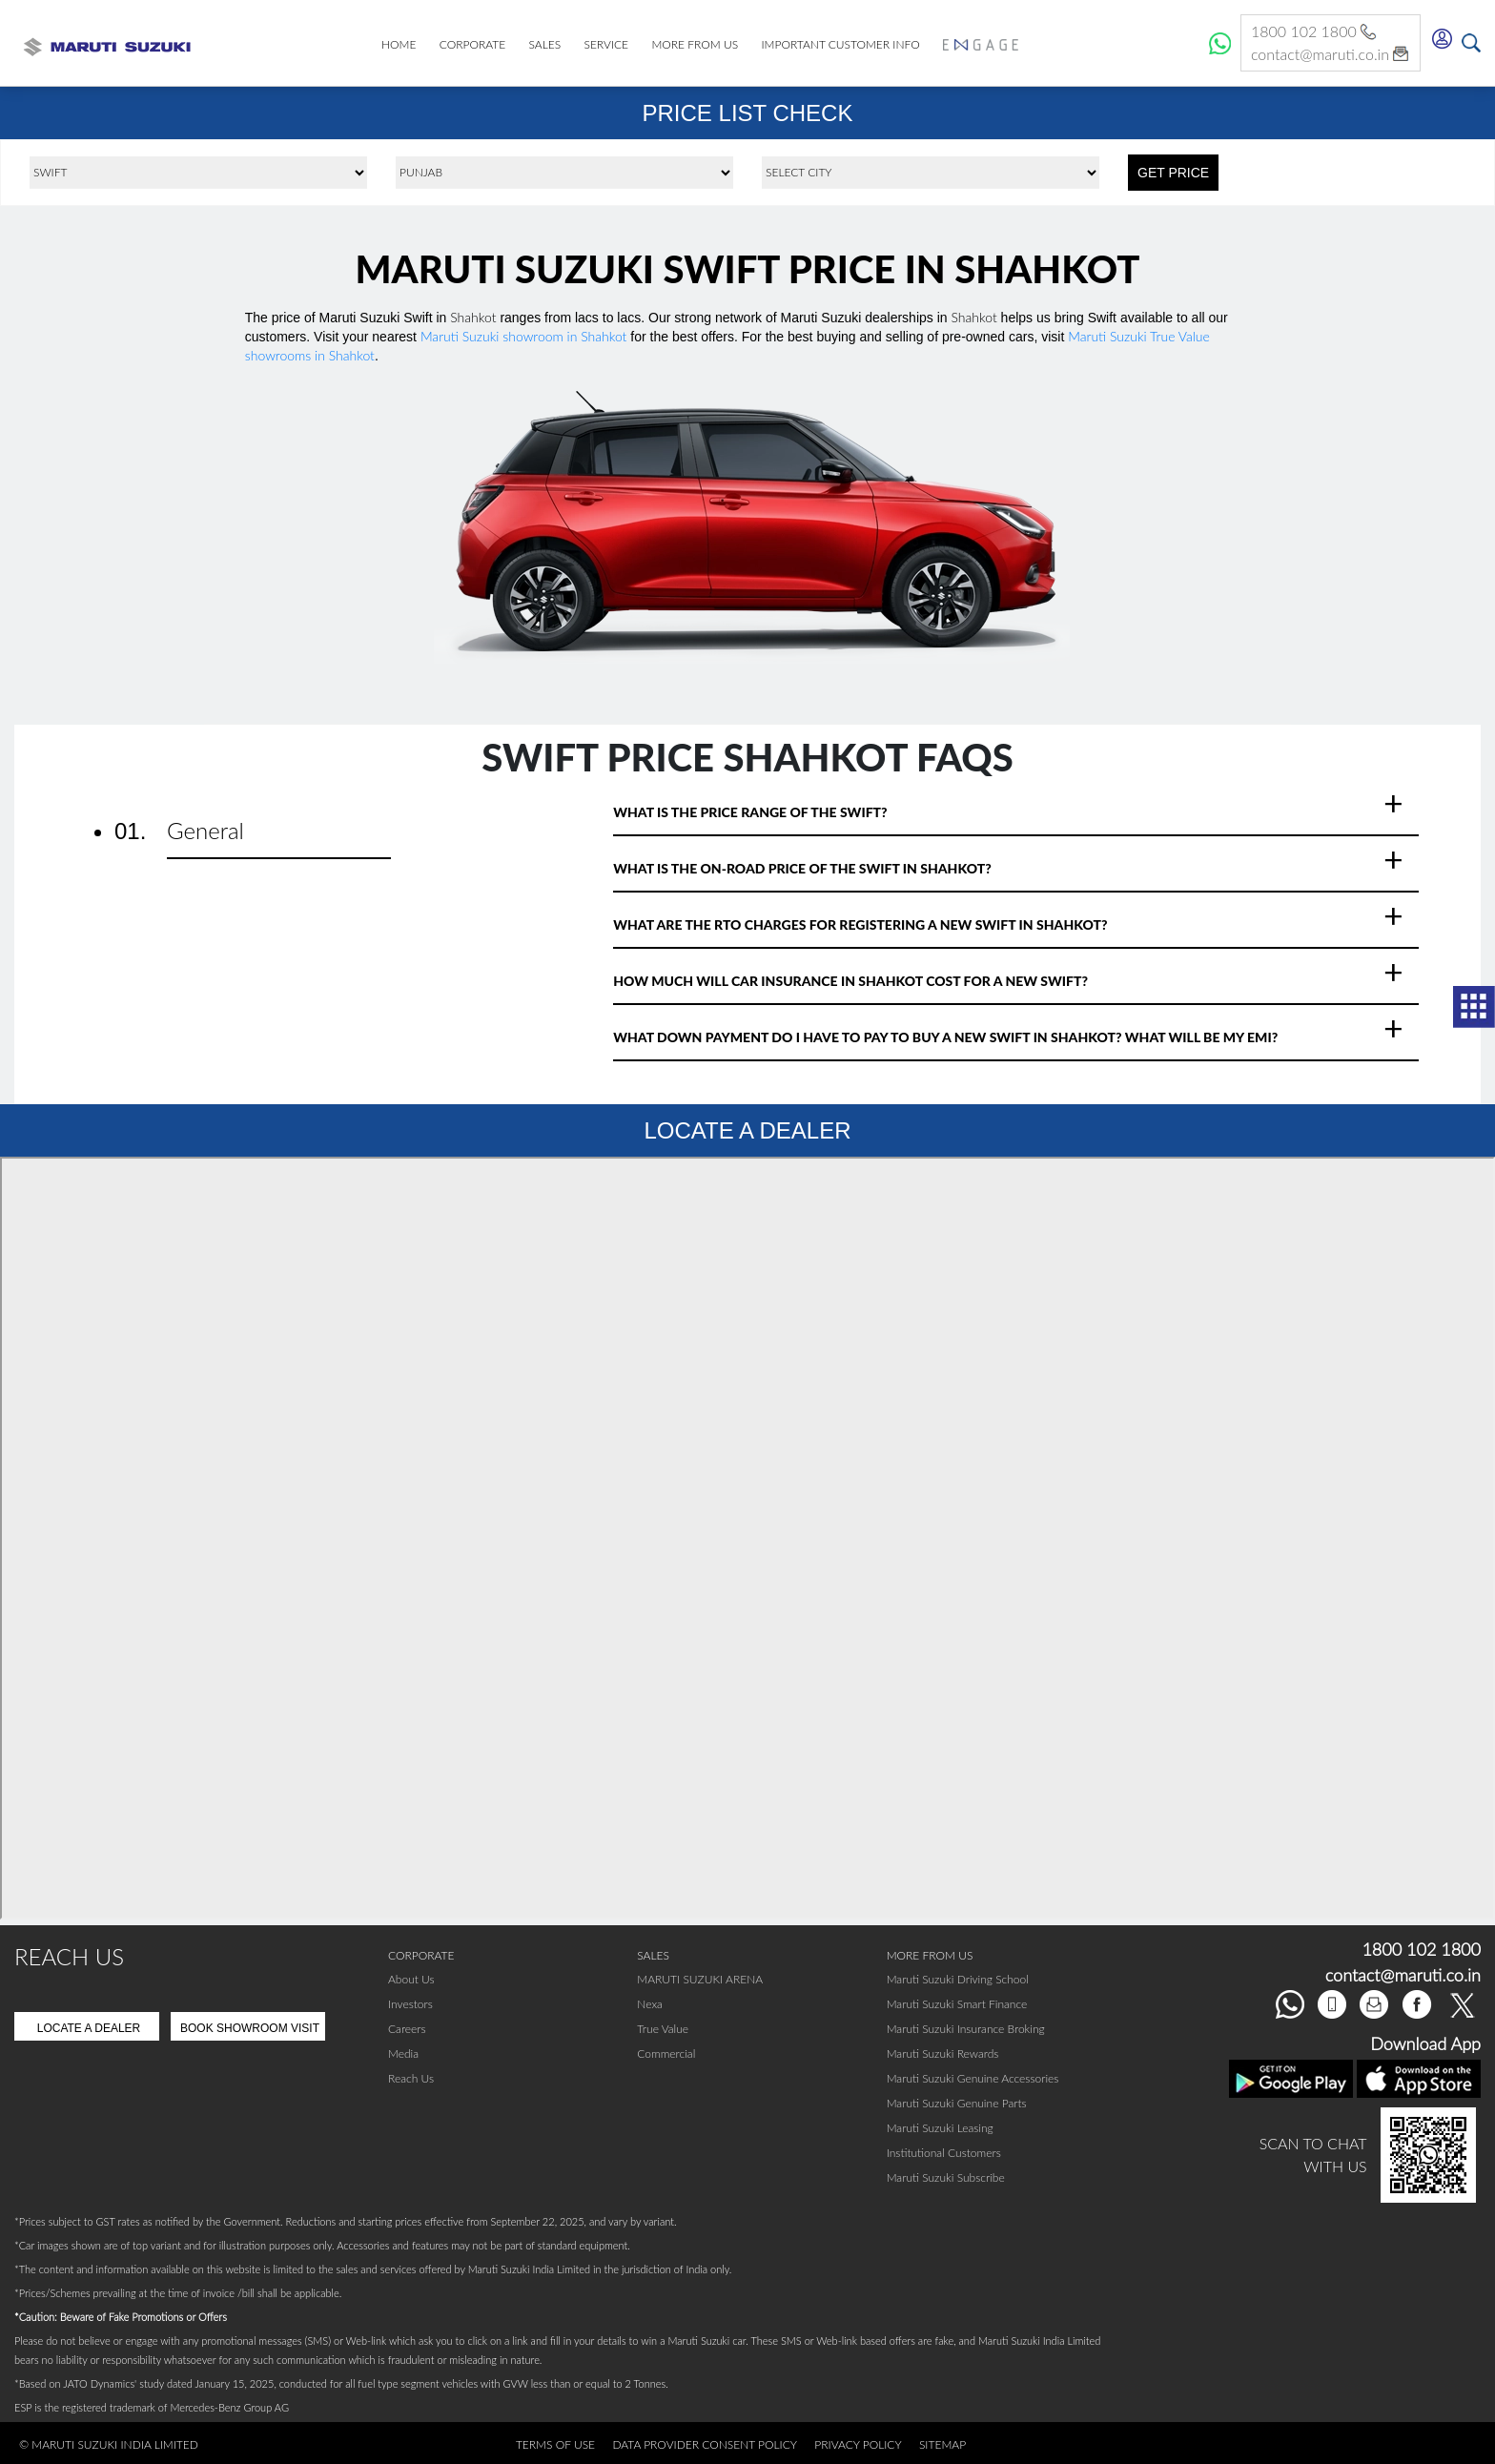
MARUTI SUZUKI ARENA (700, 1979)
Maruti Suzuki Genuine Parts (957, 2103)
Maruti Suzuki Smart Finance (957, 2004)
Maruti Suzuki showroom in (523, 336)
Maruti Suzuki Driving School (958, 1979)
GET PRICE (1173, 172)
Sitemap (942, 2444)
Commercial (666, 2053)
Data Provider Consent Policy (704, 2444)
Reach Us (411, 2078)
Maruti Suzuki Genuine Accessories (973, 2078)
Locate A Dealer (89, 2028)
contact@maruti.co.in (1330, 55)
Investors (410, 2004)
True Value (662, 2029)
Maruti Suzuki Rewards (943, 2053)
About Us (411, 1979)
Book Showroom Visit (249, 2028)
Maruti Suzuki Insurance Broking (966, 2029)
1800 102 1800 (1316, 32)
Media (403, 2053)
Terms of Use (555, 2444)
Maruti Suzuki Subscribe (946, 2177)
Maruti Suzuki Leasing (940, 2128)
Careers (407, 2029)
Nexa (650, 2004)
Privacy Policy (857, 2444)
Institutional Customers (944, 2153)
